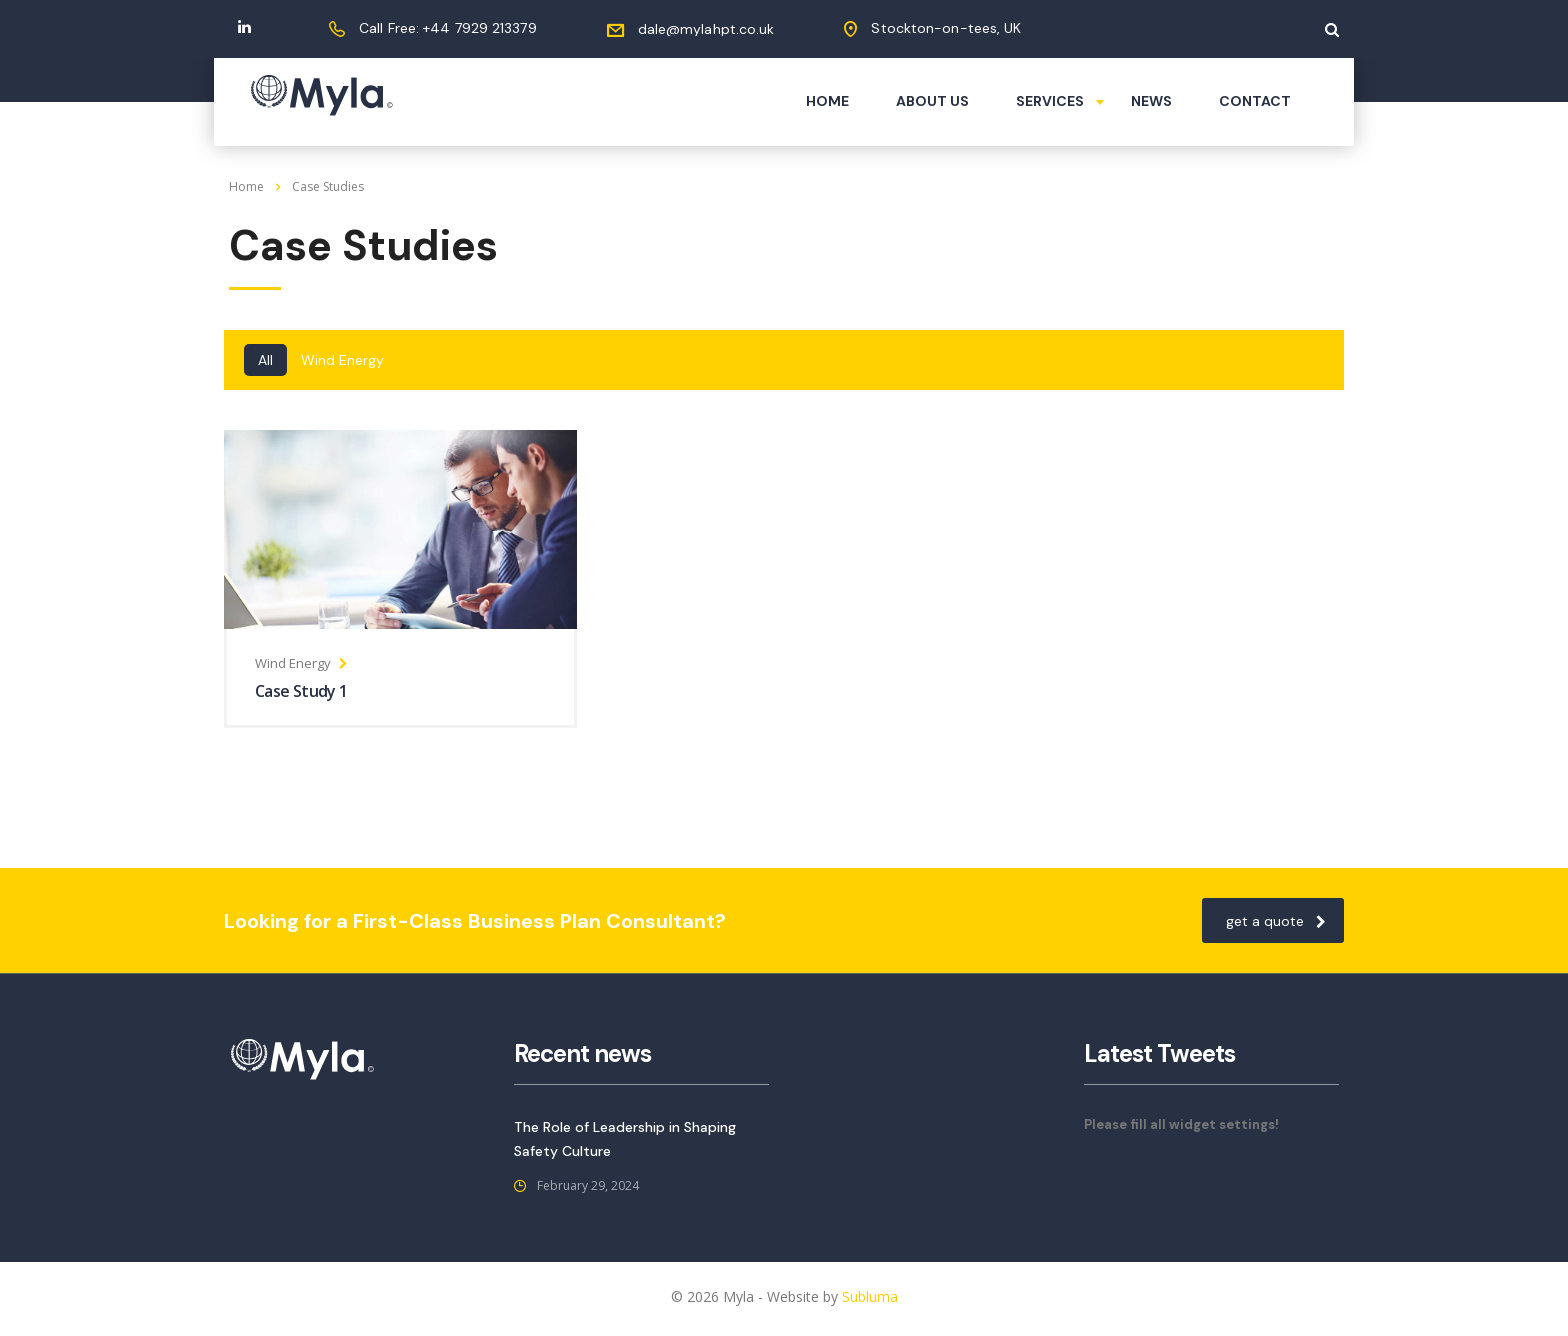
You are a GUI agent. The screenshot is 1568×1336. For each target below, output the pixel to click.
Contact (1255, 101)
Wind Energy (342, 360)
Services (1050, 101)
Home (827, 101)
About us (932, 101)
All (265, 360)
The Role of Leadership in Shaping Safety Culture (625, 1139)
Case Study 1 (301, 691)
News (1151, 101)
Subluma (870, 1296)
